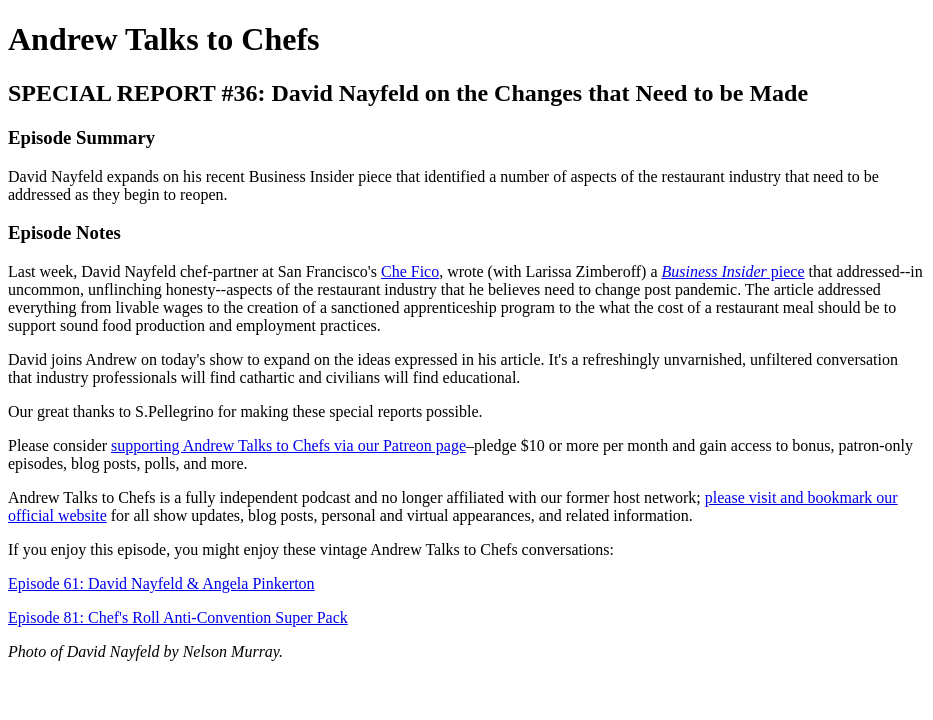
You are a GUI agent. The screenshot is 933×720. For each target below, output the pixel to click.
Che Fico (410, 271)
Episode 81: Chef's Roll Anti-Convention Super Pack (178, 617)
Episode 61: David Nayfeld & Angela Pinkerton (161, 583)
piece (732, 271)
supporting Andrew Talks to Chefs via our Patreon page (288, 445)
